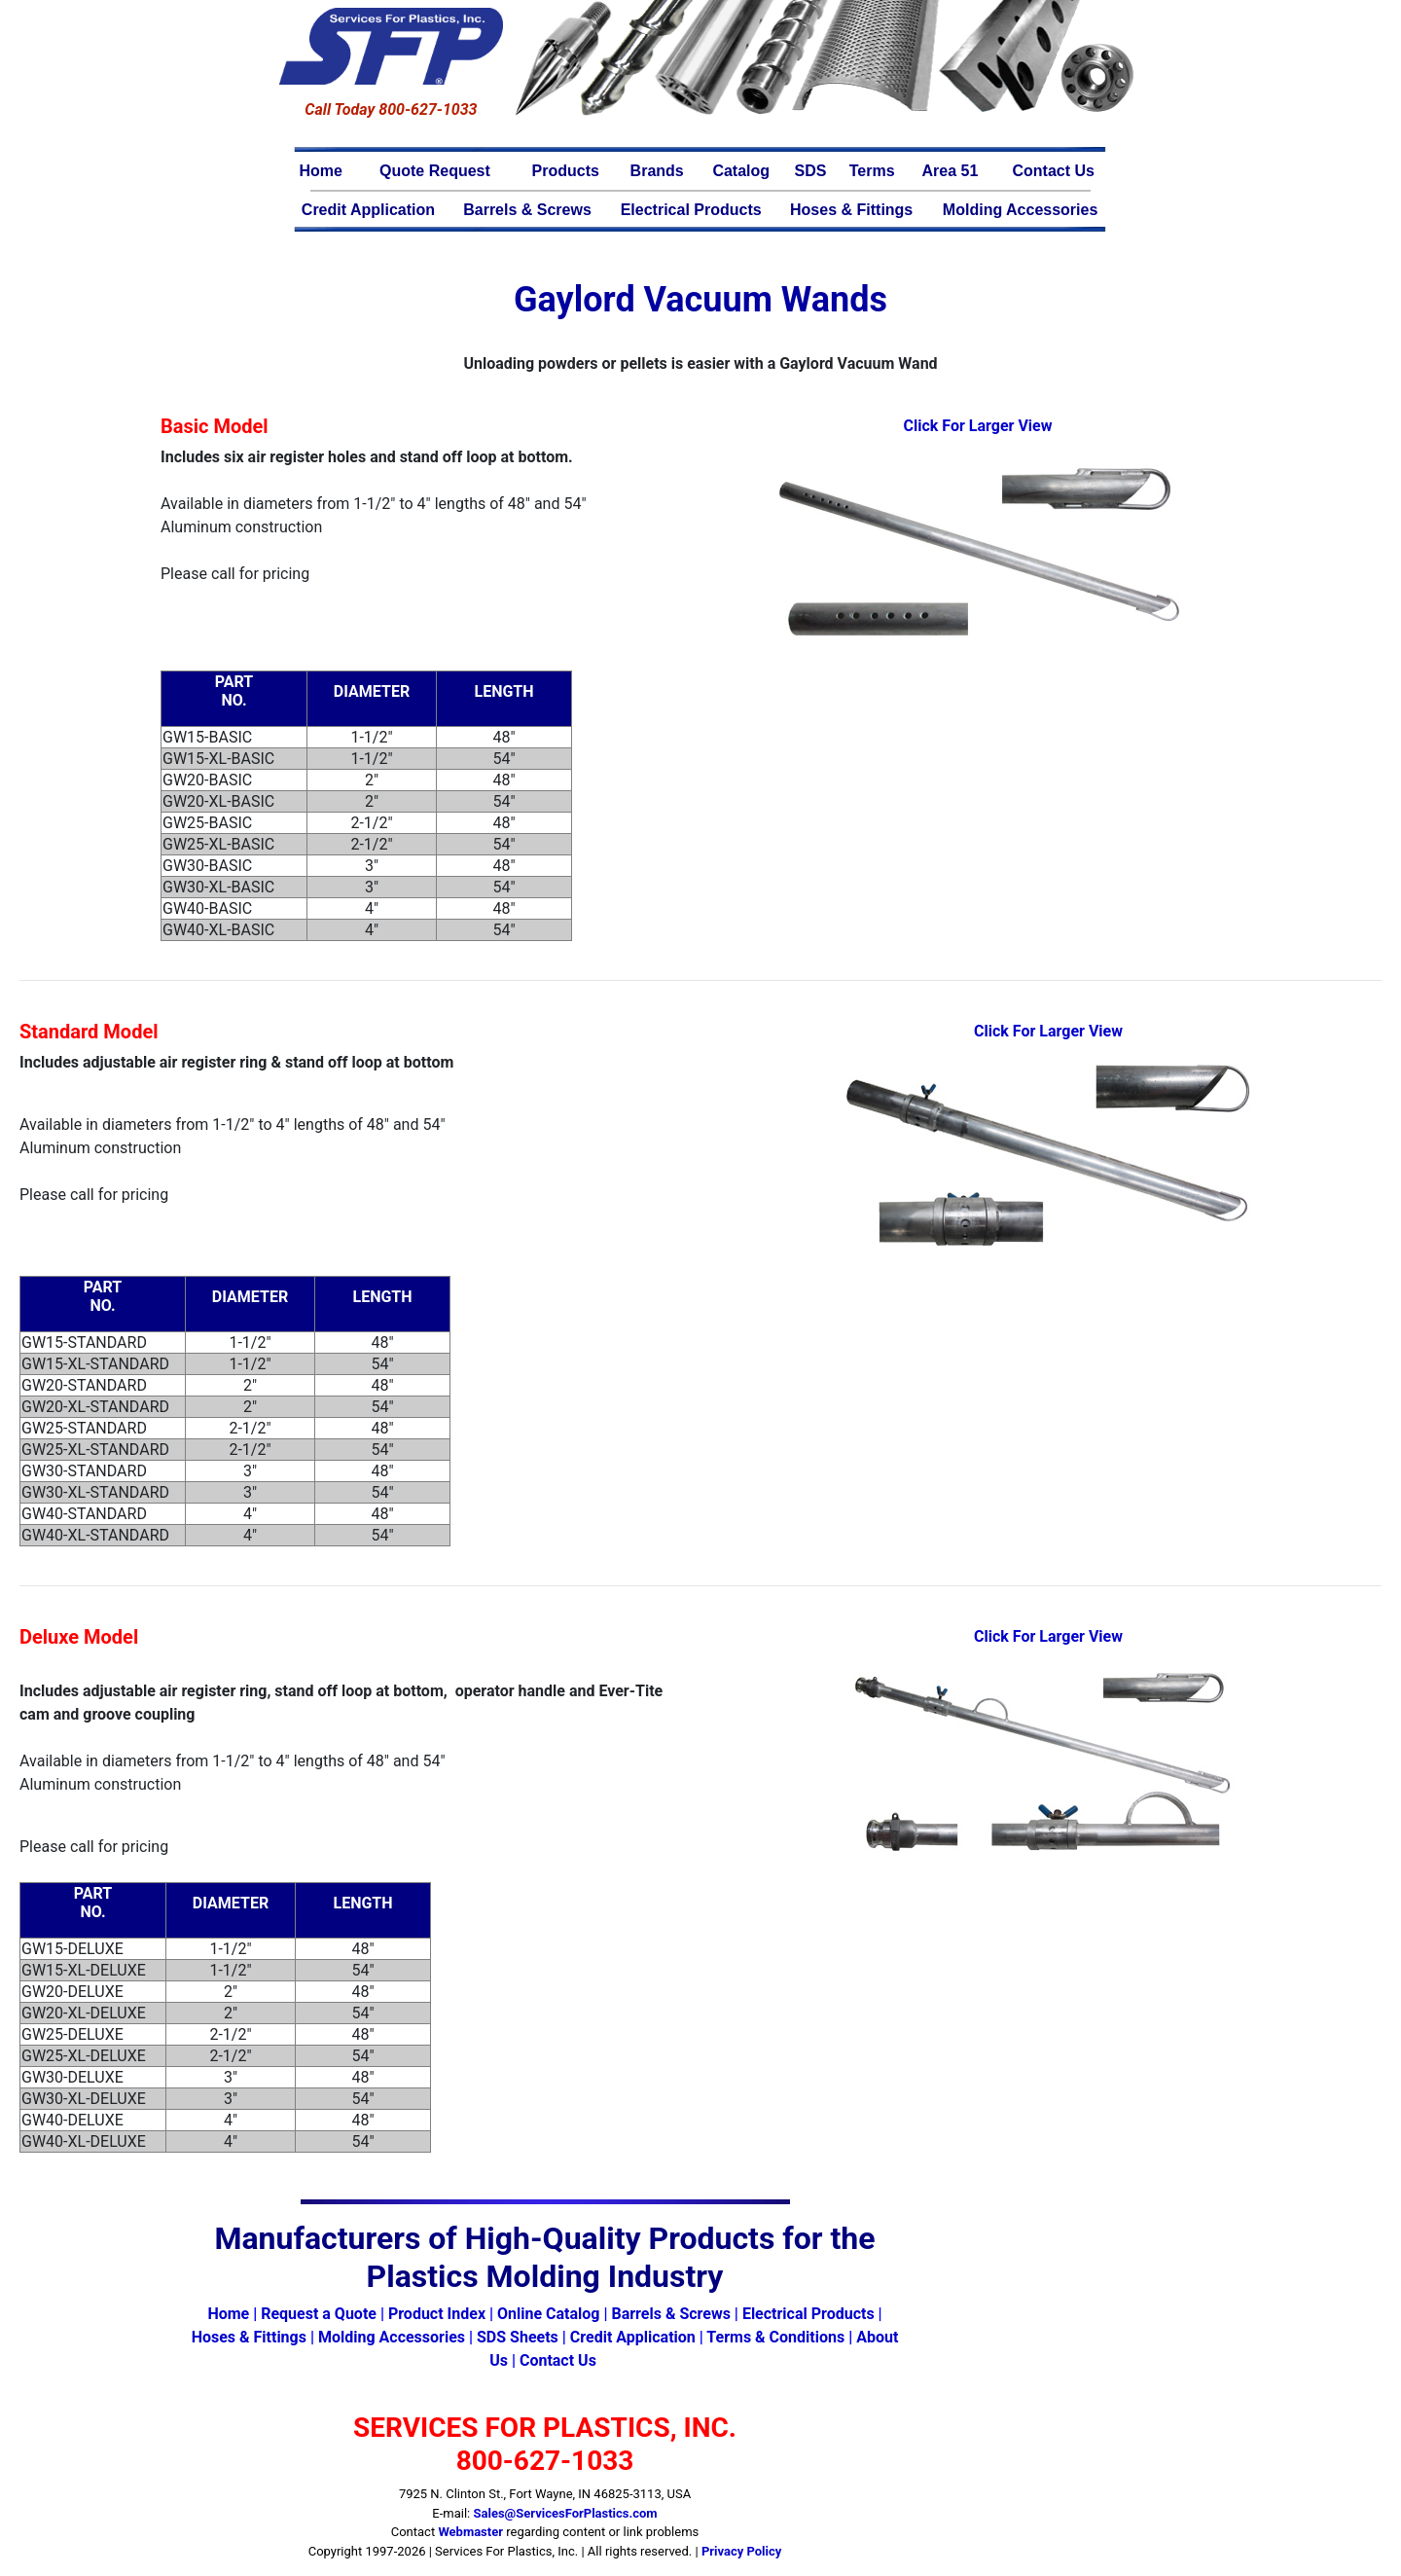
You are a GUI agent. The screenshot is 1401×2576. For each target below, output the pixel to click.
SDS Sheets (517, 2337)
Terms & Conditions (775, 2337)
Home (321, 171)
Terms (872, 171)
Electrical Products (691, 209)
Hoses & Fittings (851, 209)
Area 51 (950, 171)
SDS (811, 171)
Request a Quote (319, 2313)
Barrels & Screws (527, 209)
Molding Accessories (1020, 209)
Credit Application (368, 209)
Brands (657, 171)
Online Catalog (548, 2313)
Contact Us (1053, 171)
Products (565, 171)
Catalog (741, 171)
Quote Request (434, 171)
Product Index (436, 2313)
